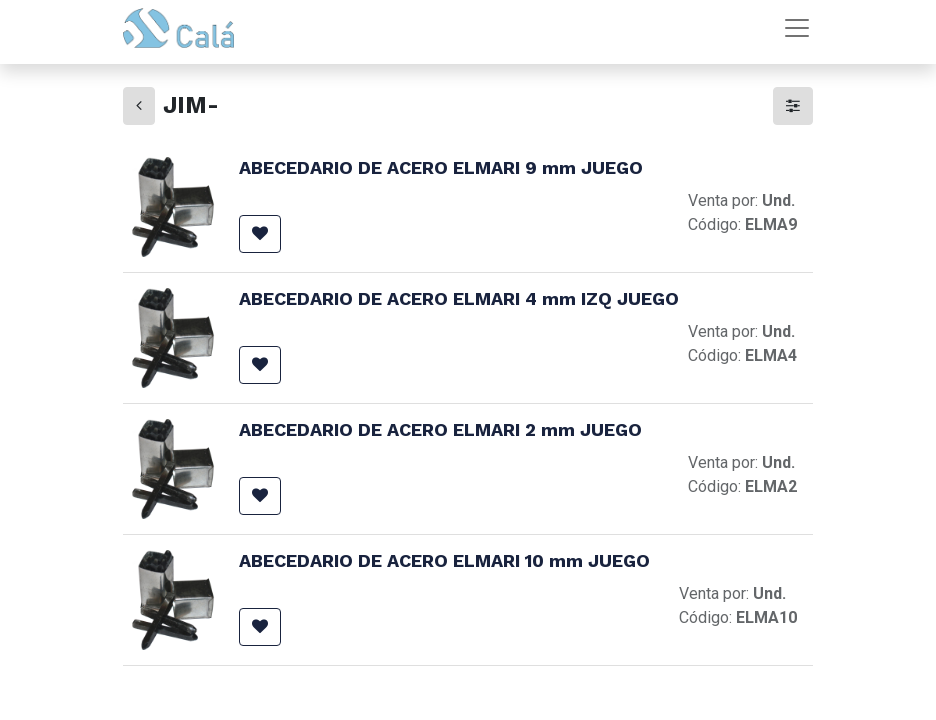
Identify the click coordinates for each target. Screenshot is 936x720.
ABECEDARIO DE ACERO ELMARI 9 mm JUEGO (441, 167)
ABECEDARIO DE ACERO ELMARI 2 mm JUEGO (440, 429)
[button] (260, 234)
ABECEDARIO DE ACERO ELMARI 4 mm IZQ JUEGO (459, 298)
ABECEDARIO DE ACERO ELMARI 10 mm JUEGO (444, 560)
